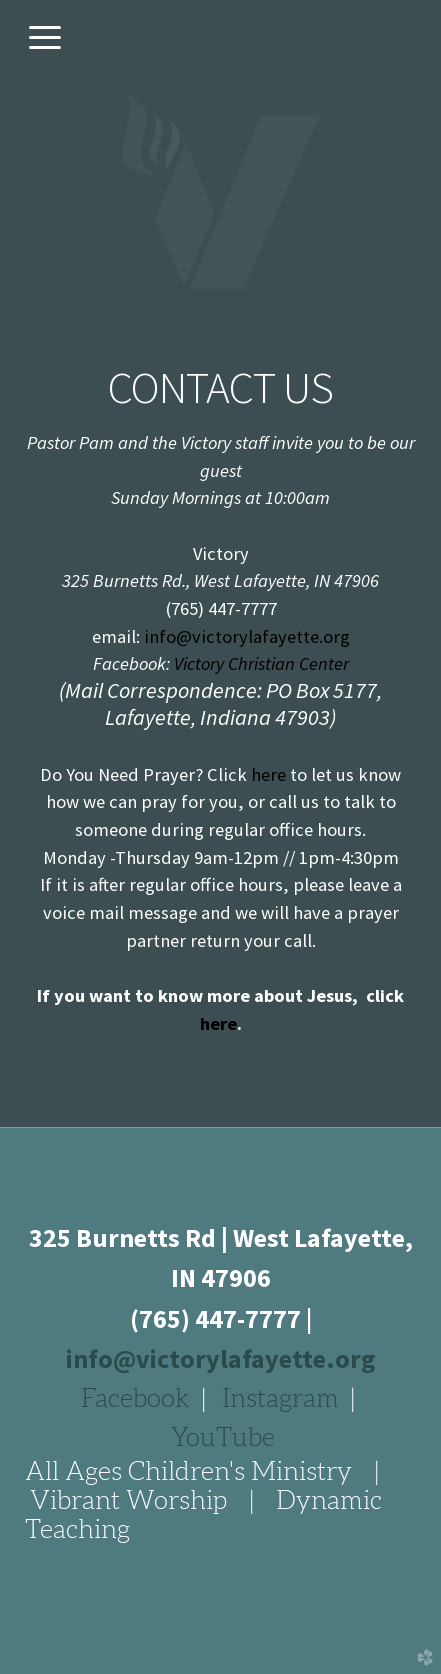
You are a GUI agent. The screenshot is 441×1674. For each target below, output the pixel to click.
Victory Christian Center (259, 663)
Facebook (135, 1398)
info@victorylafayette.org (247, 636)
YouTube (223, 1437)
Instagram (280, 1398)
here (268, 774)
